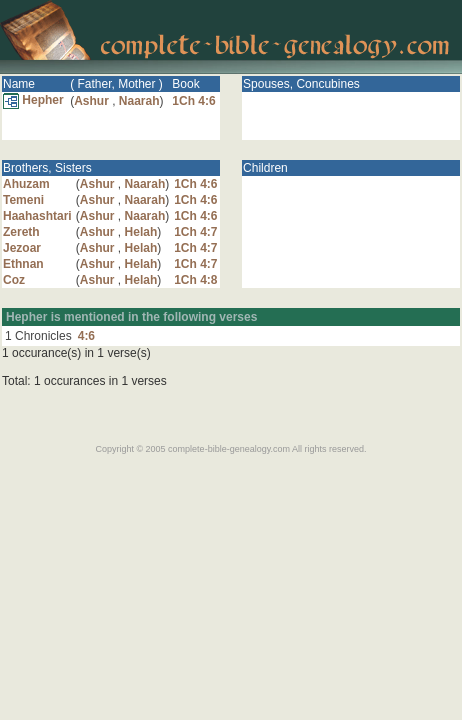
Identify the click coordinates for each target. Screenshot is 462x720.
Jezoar (22, 248)
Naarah (139, 101)
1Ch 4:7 (195, 232)
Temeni (23, 200)
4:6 (86, 336)
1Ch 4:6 (193, 101)
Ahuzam (26, 184)
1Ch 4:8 (195, 280)
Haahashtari (37, 216)
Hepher (33, 100)
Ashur (91, 101)
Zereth (21, 232)
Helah (141, 232)
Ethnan (23, 264)
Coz (14, 280)
